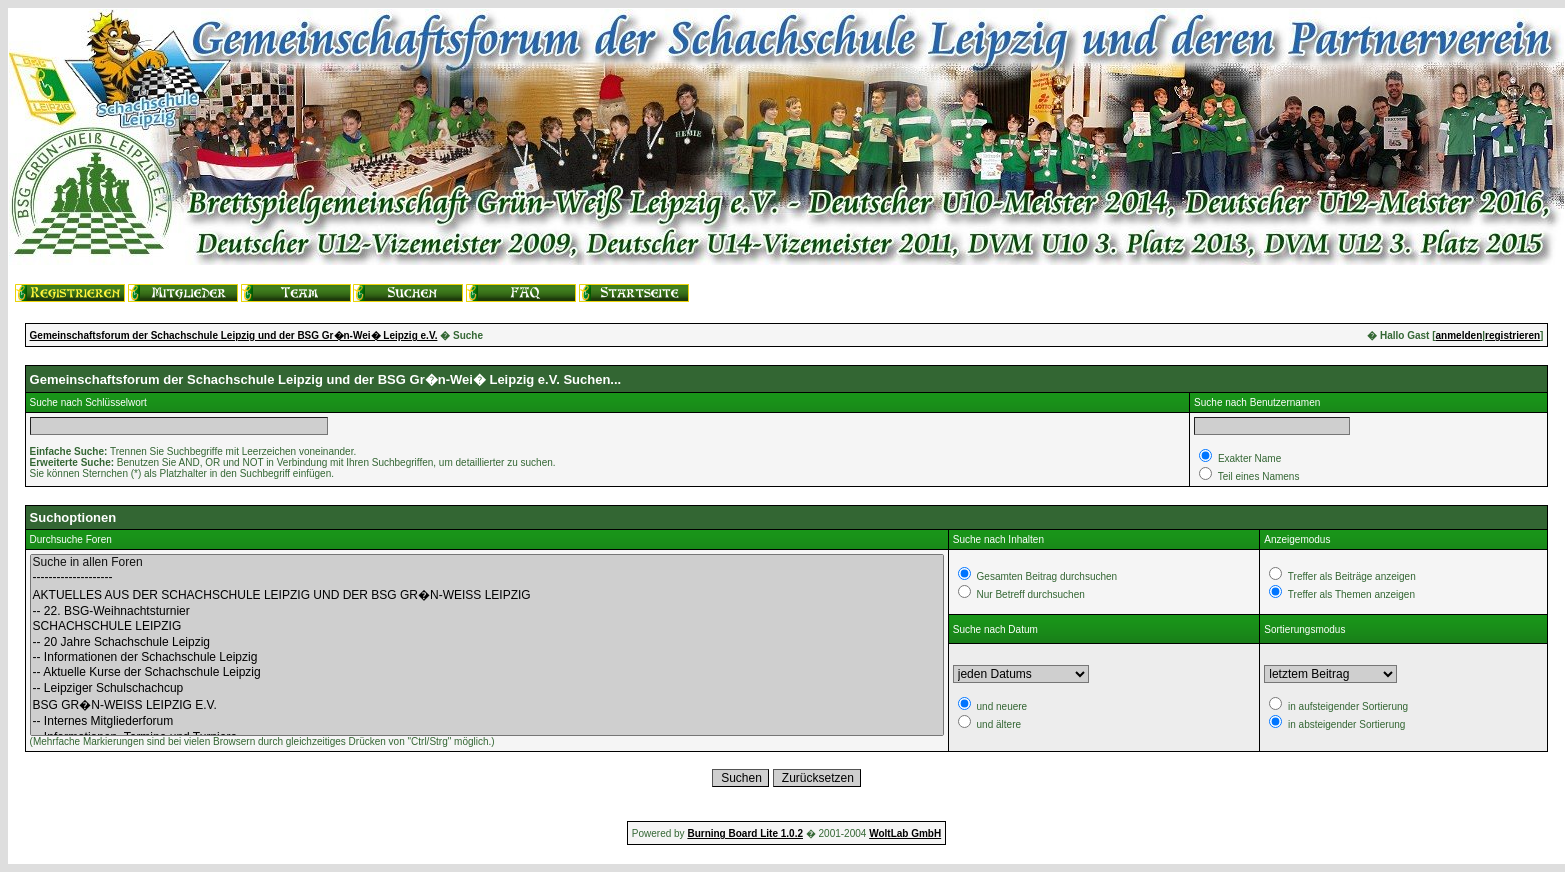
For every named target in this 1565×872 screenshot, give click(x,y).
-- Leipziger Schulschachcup (487, 688)
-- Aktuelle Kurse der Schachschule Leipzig (487, 672)
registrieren (1512, 335)
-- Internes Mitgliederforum (487, 721)
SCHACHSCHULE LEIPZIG (487, 626)
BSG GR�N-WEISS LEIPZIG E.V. (487, 705)
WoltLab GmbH (905, 833)
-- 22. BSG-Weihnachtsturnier (487, 611)
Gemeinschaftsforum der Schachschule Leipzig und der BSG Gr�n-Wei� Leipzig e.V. (234, 335)
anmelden (1459, 335)
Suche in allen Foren (487, 562)
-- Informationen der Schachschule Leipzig (487, 657)
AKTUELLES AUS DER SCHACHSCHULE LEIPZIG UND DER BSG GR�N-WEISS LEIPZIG (487, 595)
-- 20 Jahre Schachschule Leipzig (487, 642)
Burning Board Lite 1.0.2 (745, 833)
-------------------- (487, 577)
